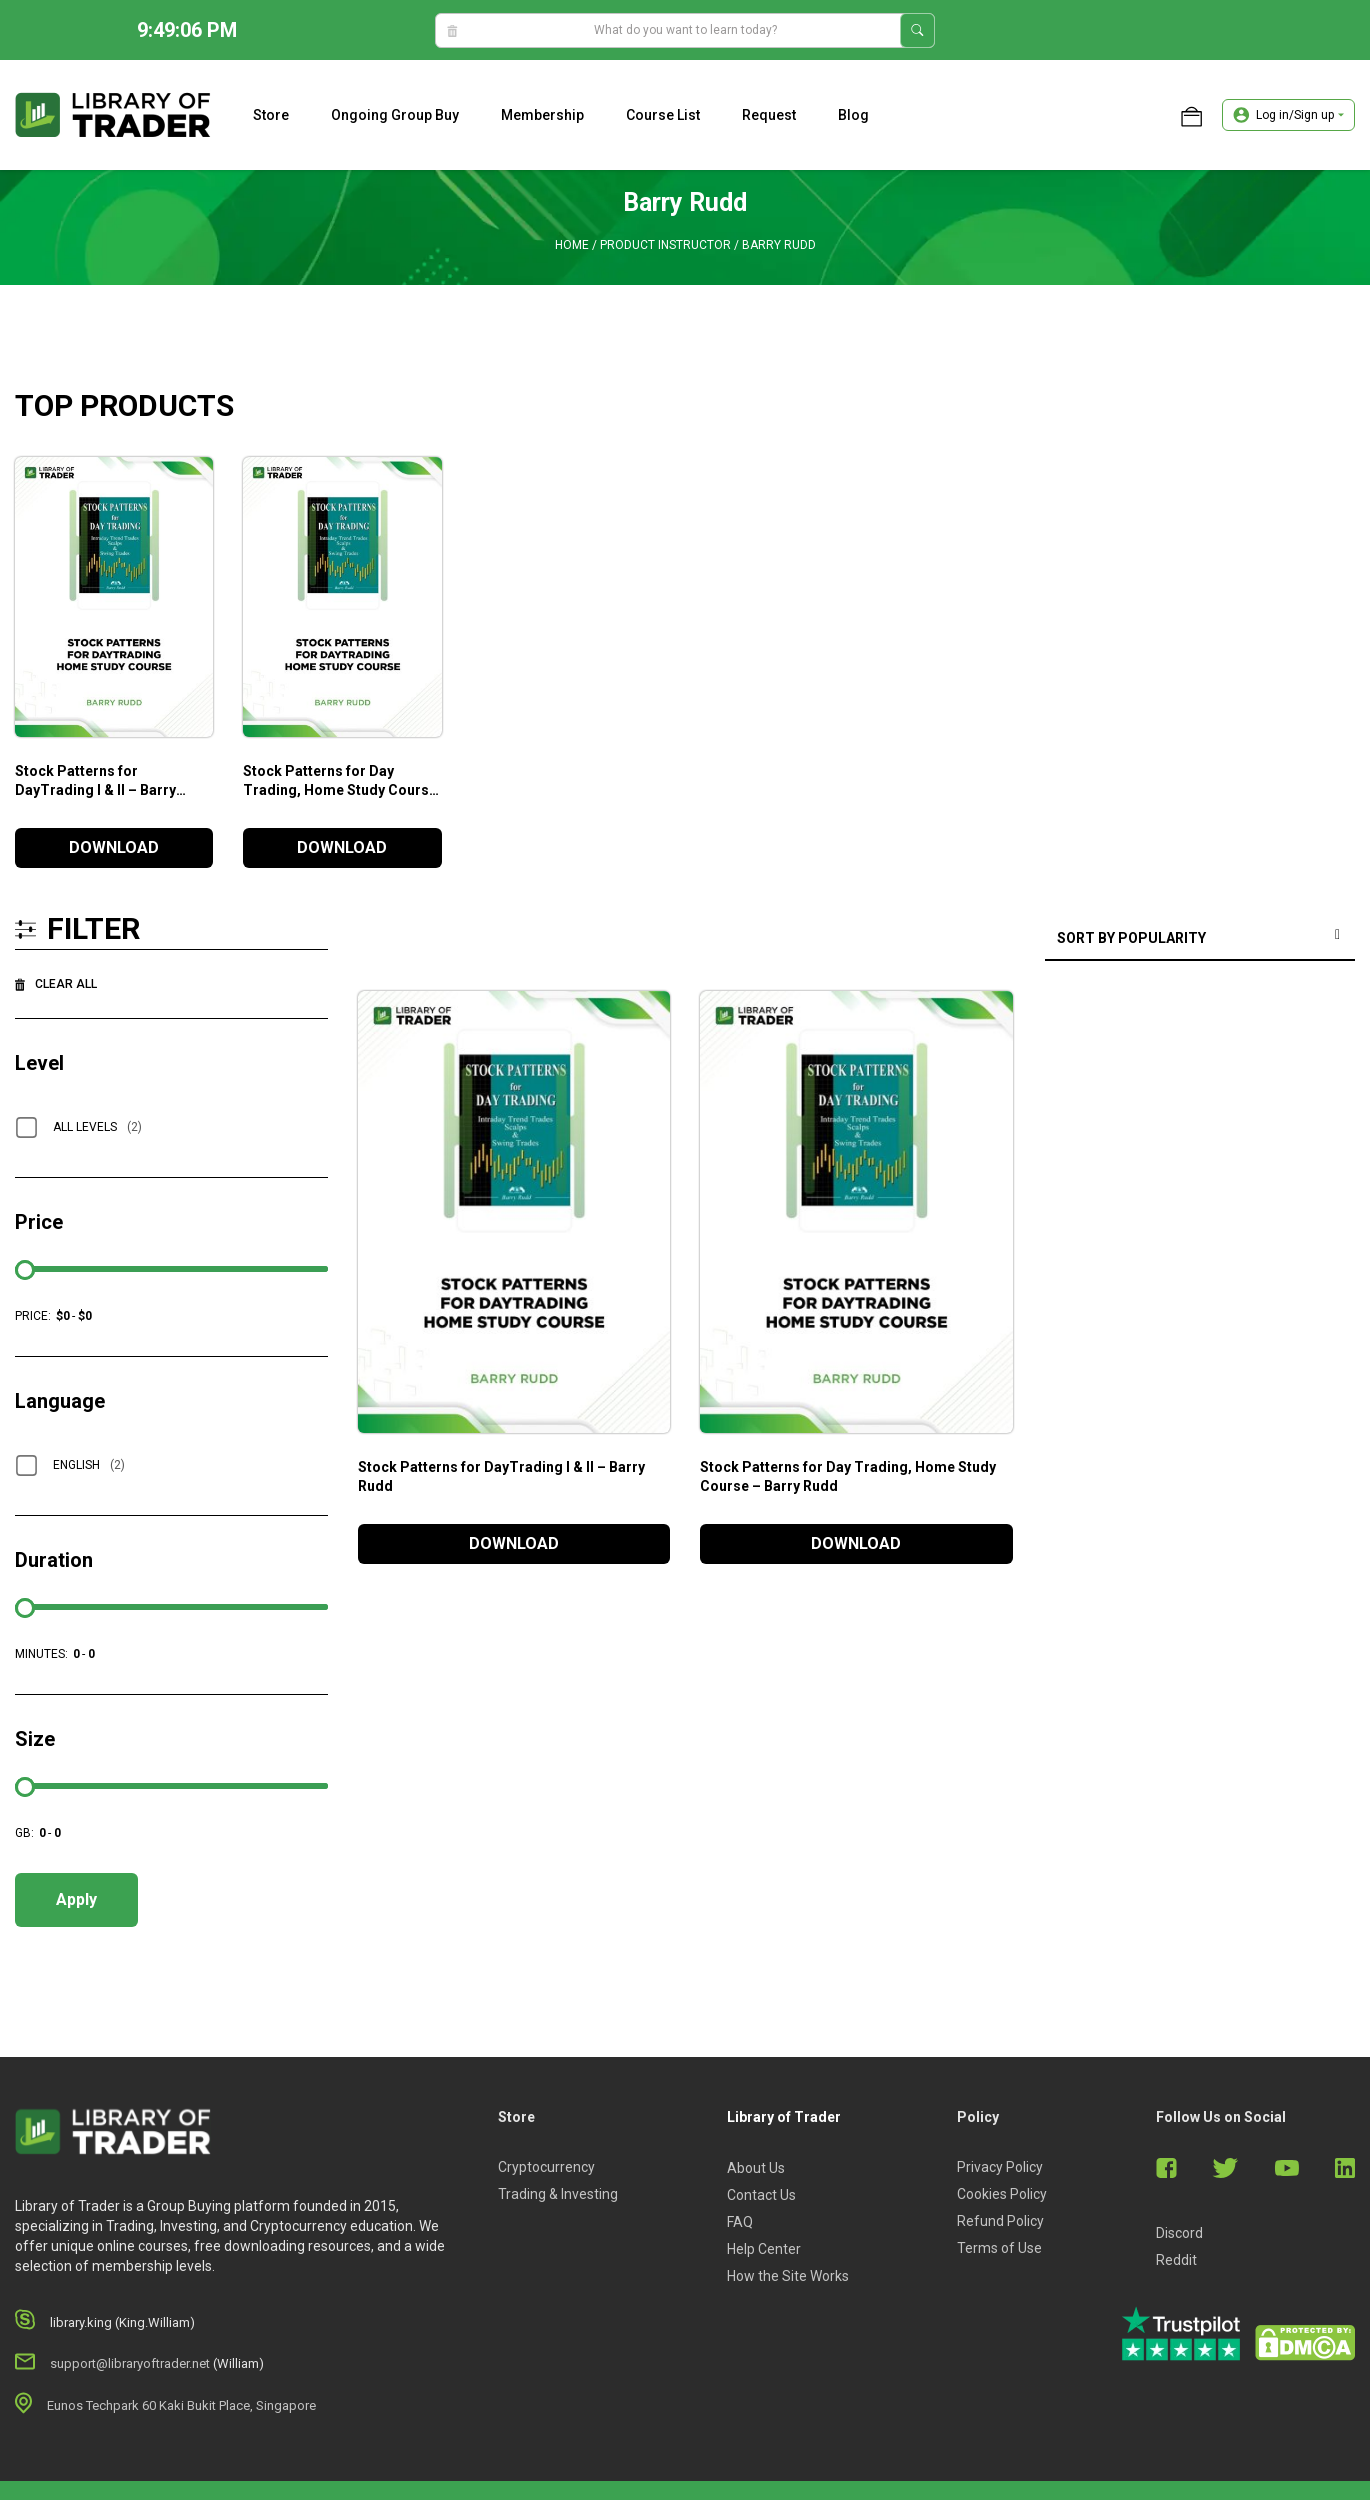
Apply (76, 1899)
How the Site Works (788, 2276)
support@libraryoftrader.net (130, 2363)
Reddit (1176, 2260)
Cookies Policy (1002, 2194)
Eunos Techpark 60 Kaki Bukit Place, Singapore (181, 2405)
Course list (663, 115)
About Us (756, 2168)
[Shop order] (1200, 939)
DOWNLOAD (114, 847)
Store (271, 115)
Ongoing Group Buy (395, 115)
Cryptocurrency (546, 2167)
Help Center (764, 2249)
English (89, 1465)
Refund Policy (1000, 2221)
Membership (542, 115)
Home (572, 245)
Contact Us (761, 2195)
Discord (1179, 2233)
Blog (853, 115)
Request (769, 115)
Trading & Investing (558, 2194)
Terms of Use (999, 2248)
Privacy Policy (1000, 2167)
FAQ (740, 2222)
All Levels (97, 1127)
